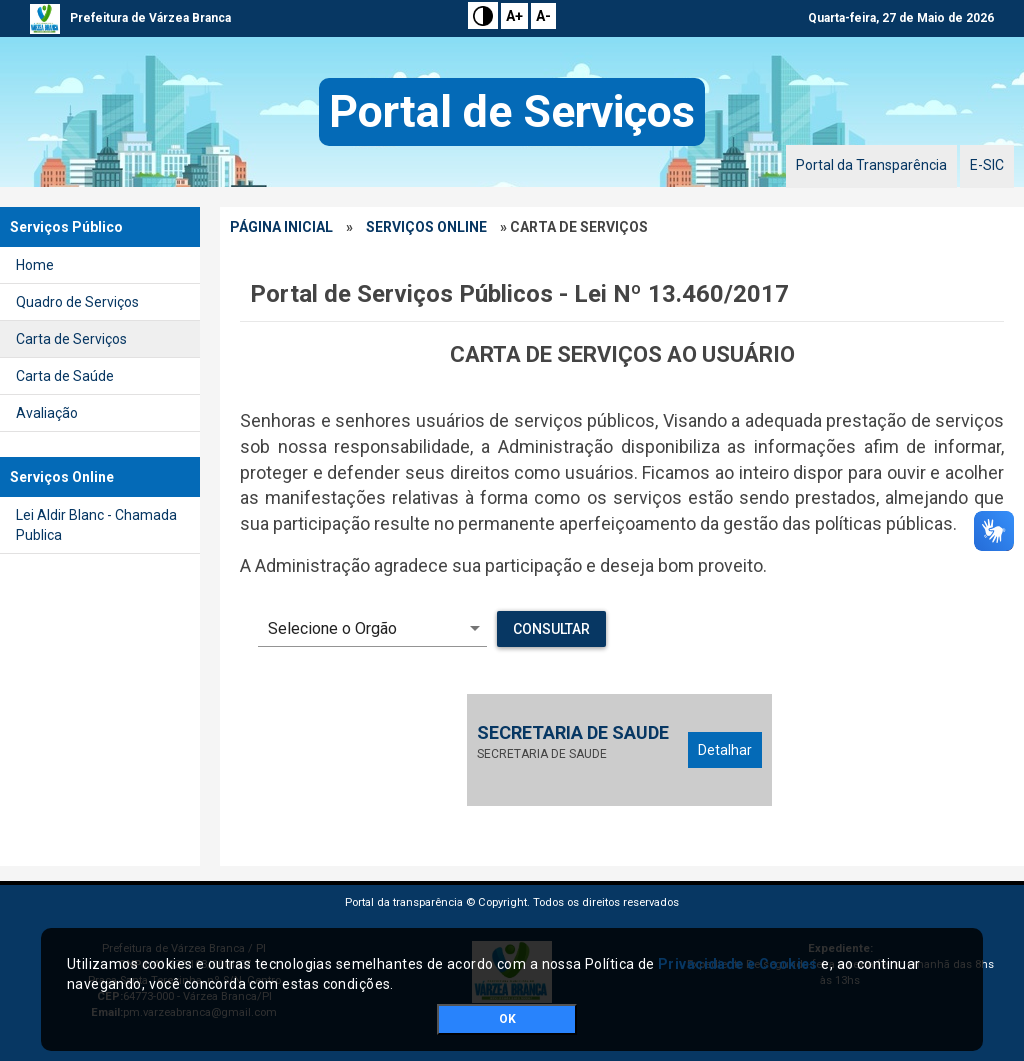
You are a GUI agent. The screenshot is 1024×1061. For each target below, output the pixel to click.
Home (35, 265)
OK (507, 1019)
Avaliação (47, 413)
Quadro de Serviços (77, 302)
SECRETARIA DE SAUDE (573, 732)
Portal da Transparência (871, 165)
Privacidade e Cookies (738, 964)
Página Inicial (281, 227)
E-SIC (987, 165)
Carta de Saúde (65, 376)
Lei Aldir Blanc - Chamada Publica (96, 525)
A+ (514, 16)
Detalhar (725, 750)
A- (543, 16)
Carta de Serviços (71, 339)
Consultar (551, 629)
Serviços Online (426, 227)
